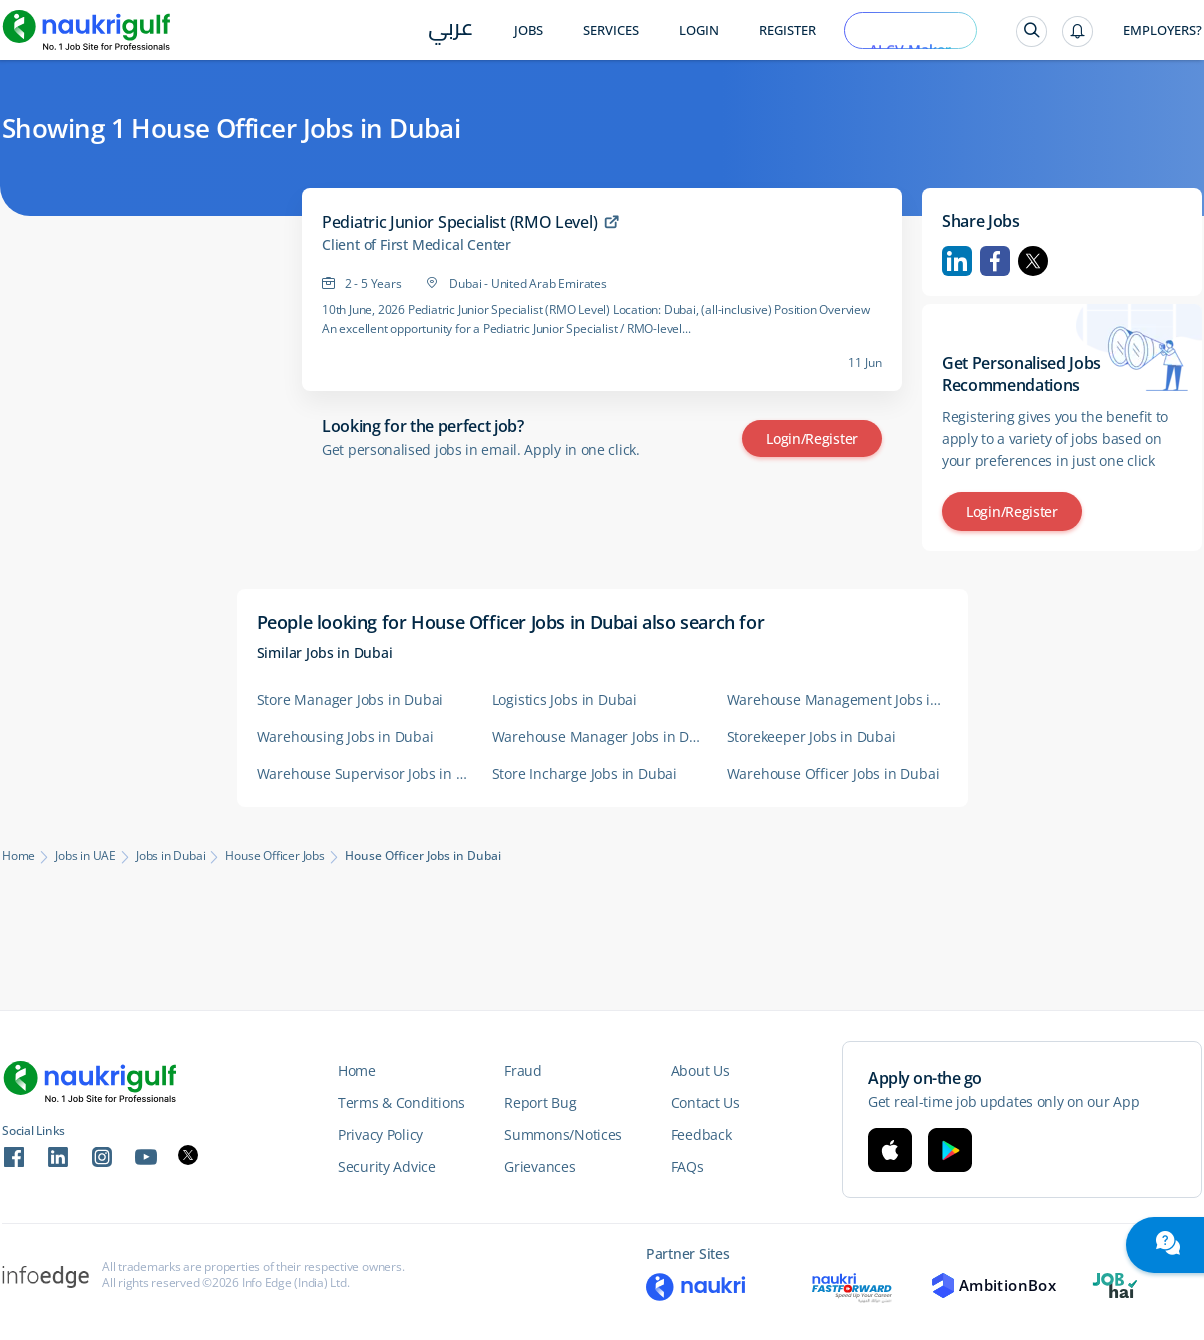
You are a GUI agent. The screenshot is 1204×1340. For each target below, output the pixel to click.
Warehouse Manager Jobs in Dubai (599, 736)
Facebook (995, 261)
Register (787, 30)
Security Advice (387, 1166)
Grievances (539, 1166)
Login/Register (812, 438)
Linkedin (957, 261)
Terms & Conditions (401, 1102)
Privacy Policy (380, 1134)
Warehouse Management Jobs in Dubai (834, 699)
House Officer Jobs (274, 856)
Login (699, 30)
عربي (450, 31)
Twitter (1033, 261)
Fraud (523, 1070)
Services (611, 30)
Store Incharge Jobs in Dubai (584, 773)
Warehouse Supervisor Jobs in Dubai (364, 773)
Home (18, 856)
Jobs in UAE (85, 856)
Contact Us (705, 1102)
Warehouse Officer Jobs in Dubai (833, 773)
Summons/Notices (563, 1134)
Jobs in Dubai (170, 856)
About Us (700, 1070)
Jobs (528, 30)
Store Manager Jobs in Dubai (350, 699)
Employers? (1162, 30)
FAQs (687, 1166)
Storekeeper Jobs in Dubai (811, 736)
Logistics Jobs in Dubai (564, 699)
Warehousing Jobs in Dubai (345, 736)
